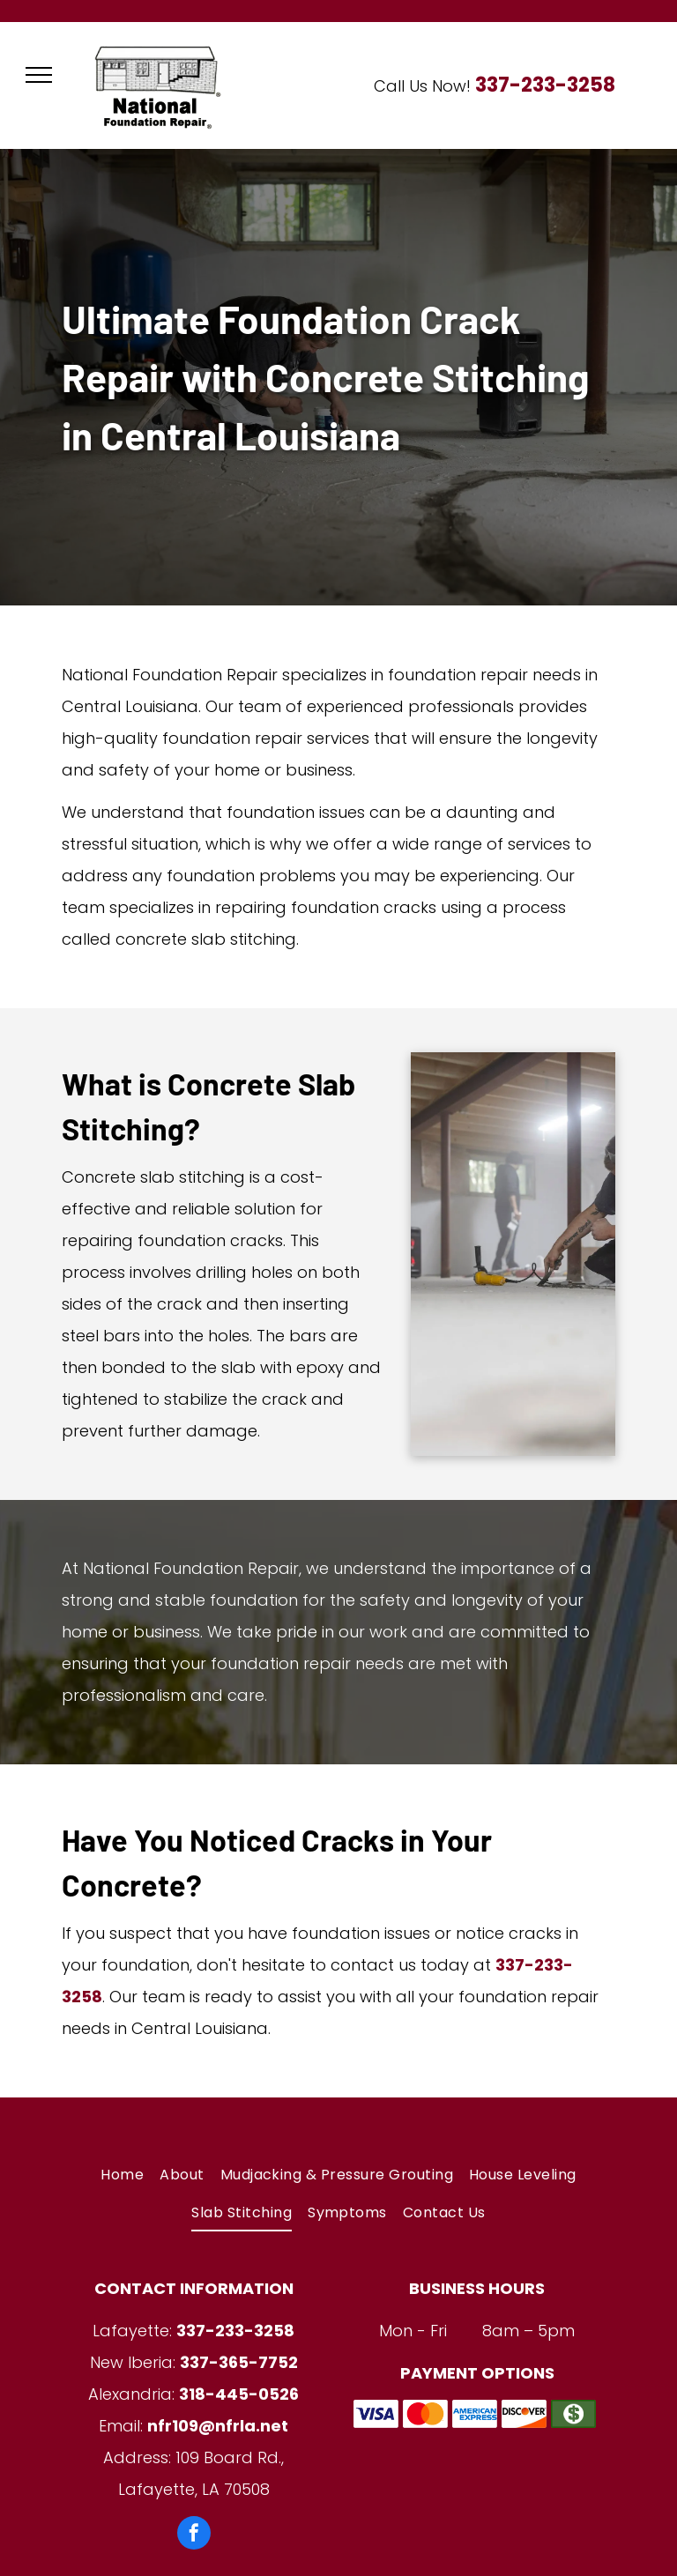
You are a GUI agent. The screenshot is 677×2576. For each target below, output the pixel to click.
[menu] (39, 75)
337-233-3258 (545, 85)
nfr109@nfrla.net (217, 2426)
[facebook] (194, 2535)
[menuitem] (122, 2175)
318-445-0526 (239, 2394)
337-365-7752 (239, 2362)
